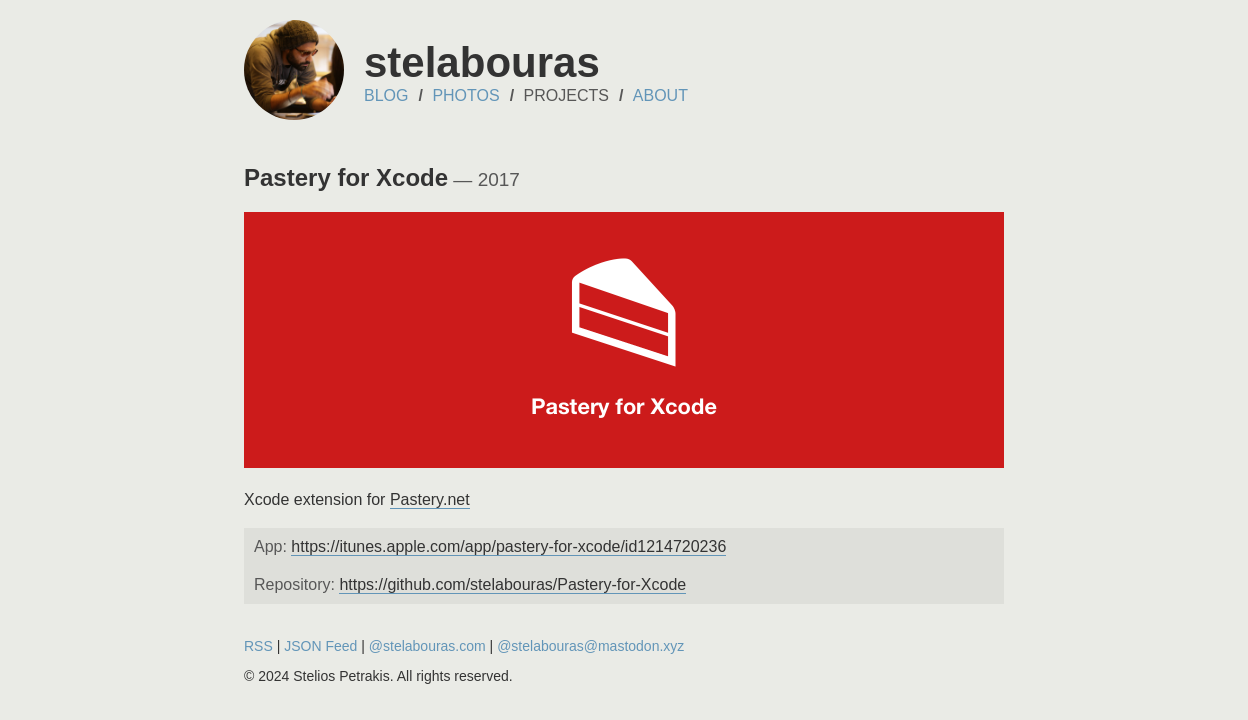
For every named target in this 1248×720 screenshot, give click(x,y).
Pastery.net (430, 499)
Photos (465, 95)
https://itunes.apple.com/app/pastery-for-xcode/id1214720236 (508, 546)
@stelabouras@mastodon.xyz (590, 646)
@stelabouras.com (427, 646)
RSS (258, 646)
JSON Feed (320, 646)
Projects (566, 95)
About (660, 95)
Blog (386, 95)
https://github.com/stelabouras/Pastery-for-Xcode (512, 584)
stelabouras (482, 62)
